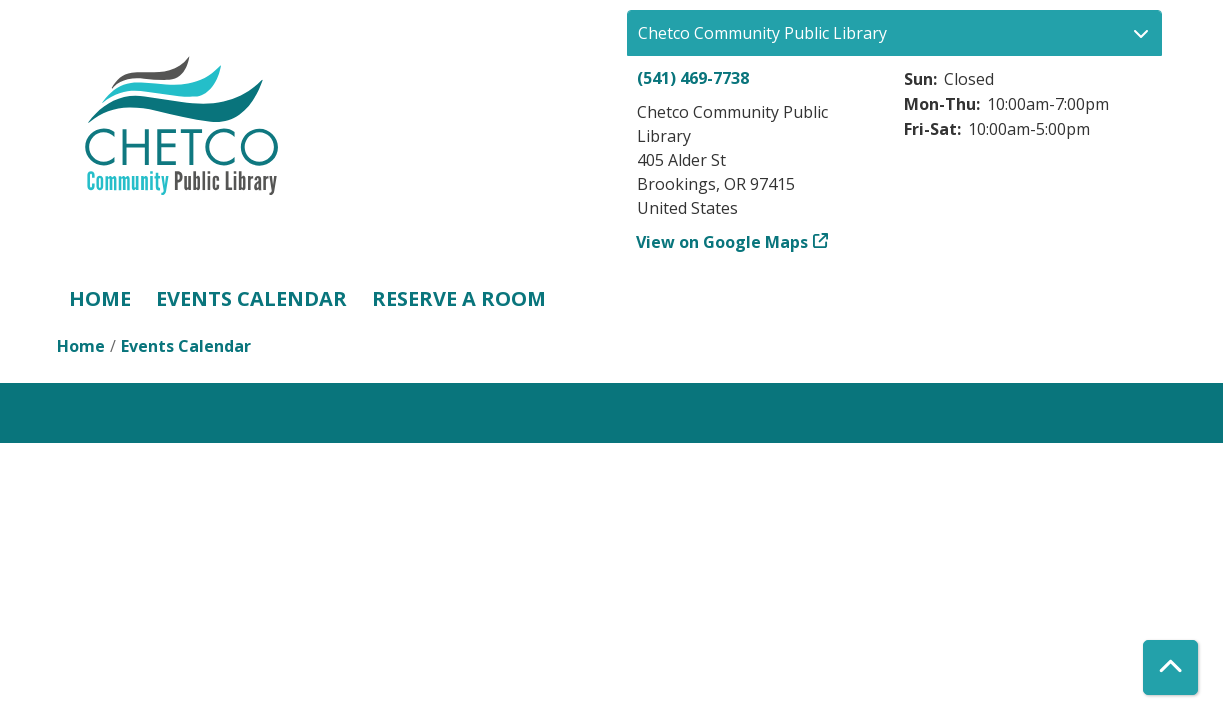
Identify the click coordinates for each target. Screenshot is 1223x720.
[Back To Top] (1170, 667)
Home (100, 298)
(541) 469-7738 (693, 78)
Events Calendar (251, 298)
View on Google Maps (722, 242)
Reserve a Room (459, 298)
